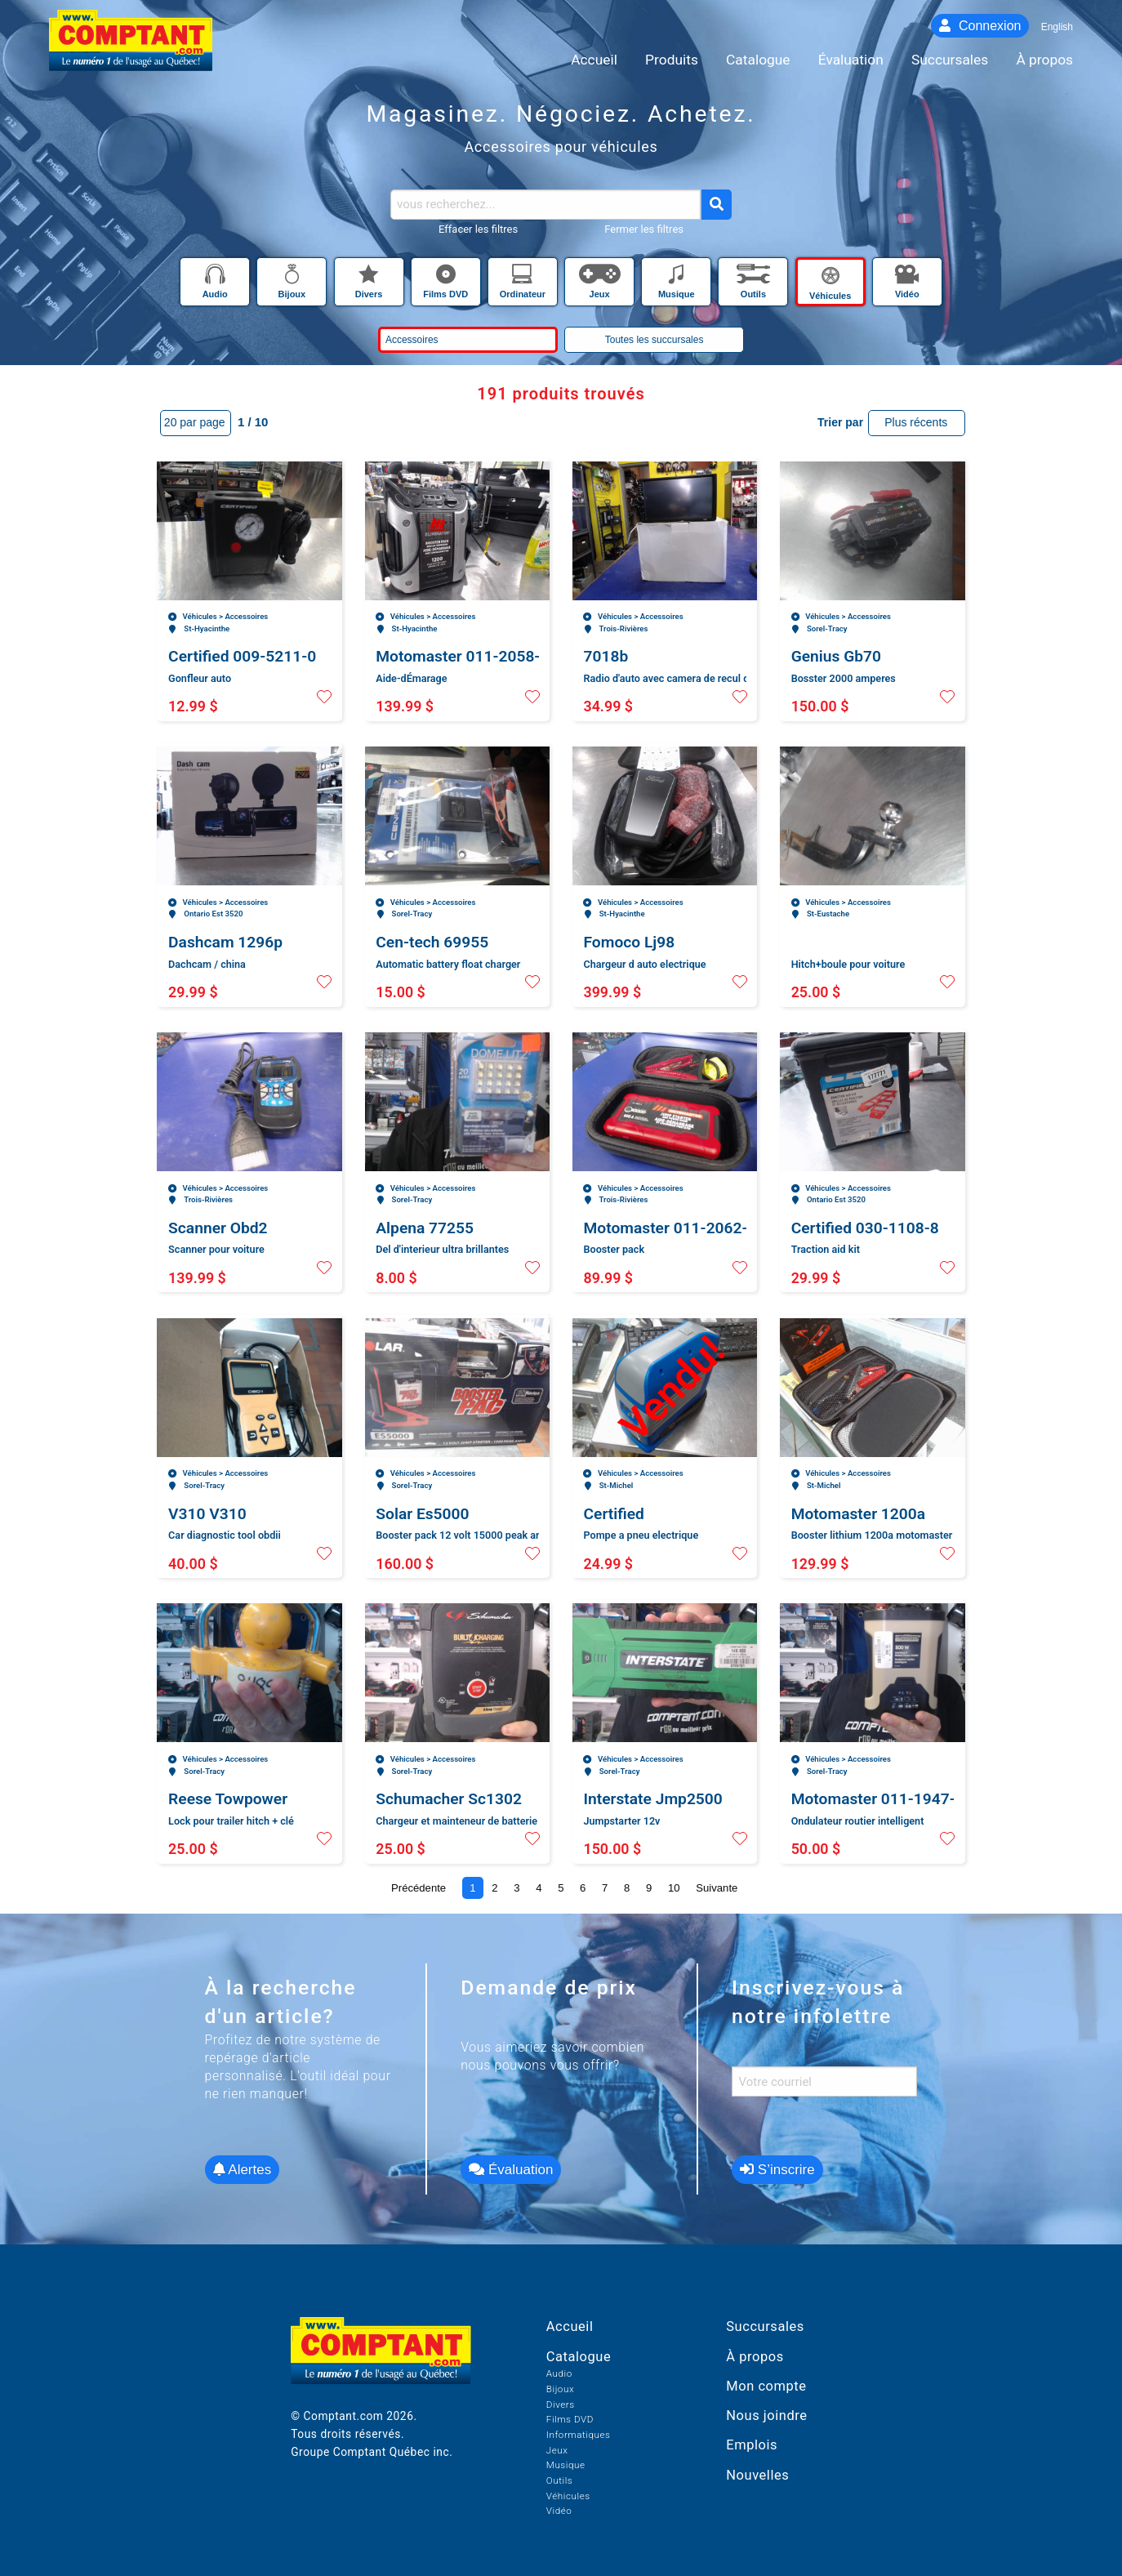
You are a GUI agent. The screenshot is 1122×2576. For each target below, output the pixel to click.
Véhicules (568, 2496)
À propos (754, 2356)
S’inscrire (777, 2169)
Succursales (765, 2326)
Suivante (716, 1888)
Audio (559, 2373)
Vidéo (559, 2510)
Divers (560, 2404)
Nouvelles (757, 2475)
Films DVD (570, 2419)
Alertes (242, 2169)
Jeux (557, 2450)
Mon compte (766, 2386)
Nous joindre (766, 2415)
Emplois (751, 2445)
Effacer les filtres (478, 229)
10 (674, 1888)
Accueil (570, 2326)
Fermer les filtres (643, 229)
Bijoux (560, 2389)
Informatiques (578, 2434)
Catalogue (578, 2356)
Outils (559, 2480)
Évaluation (511, 2169)
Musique (565, 2465)
